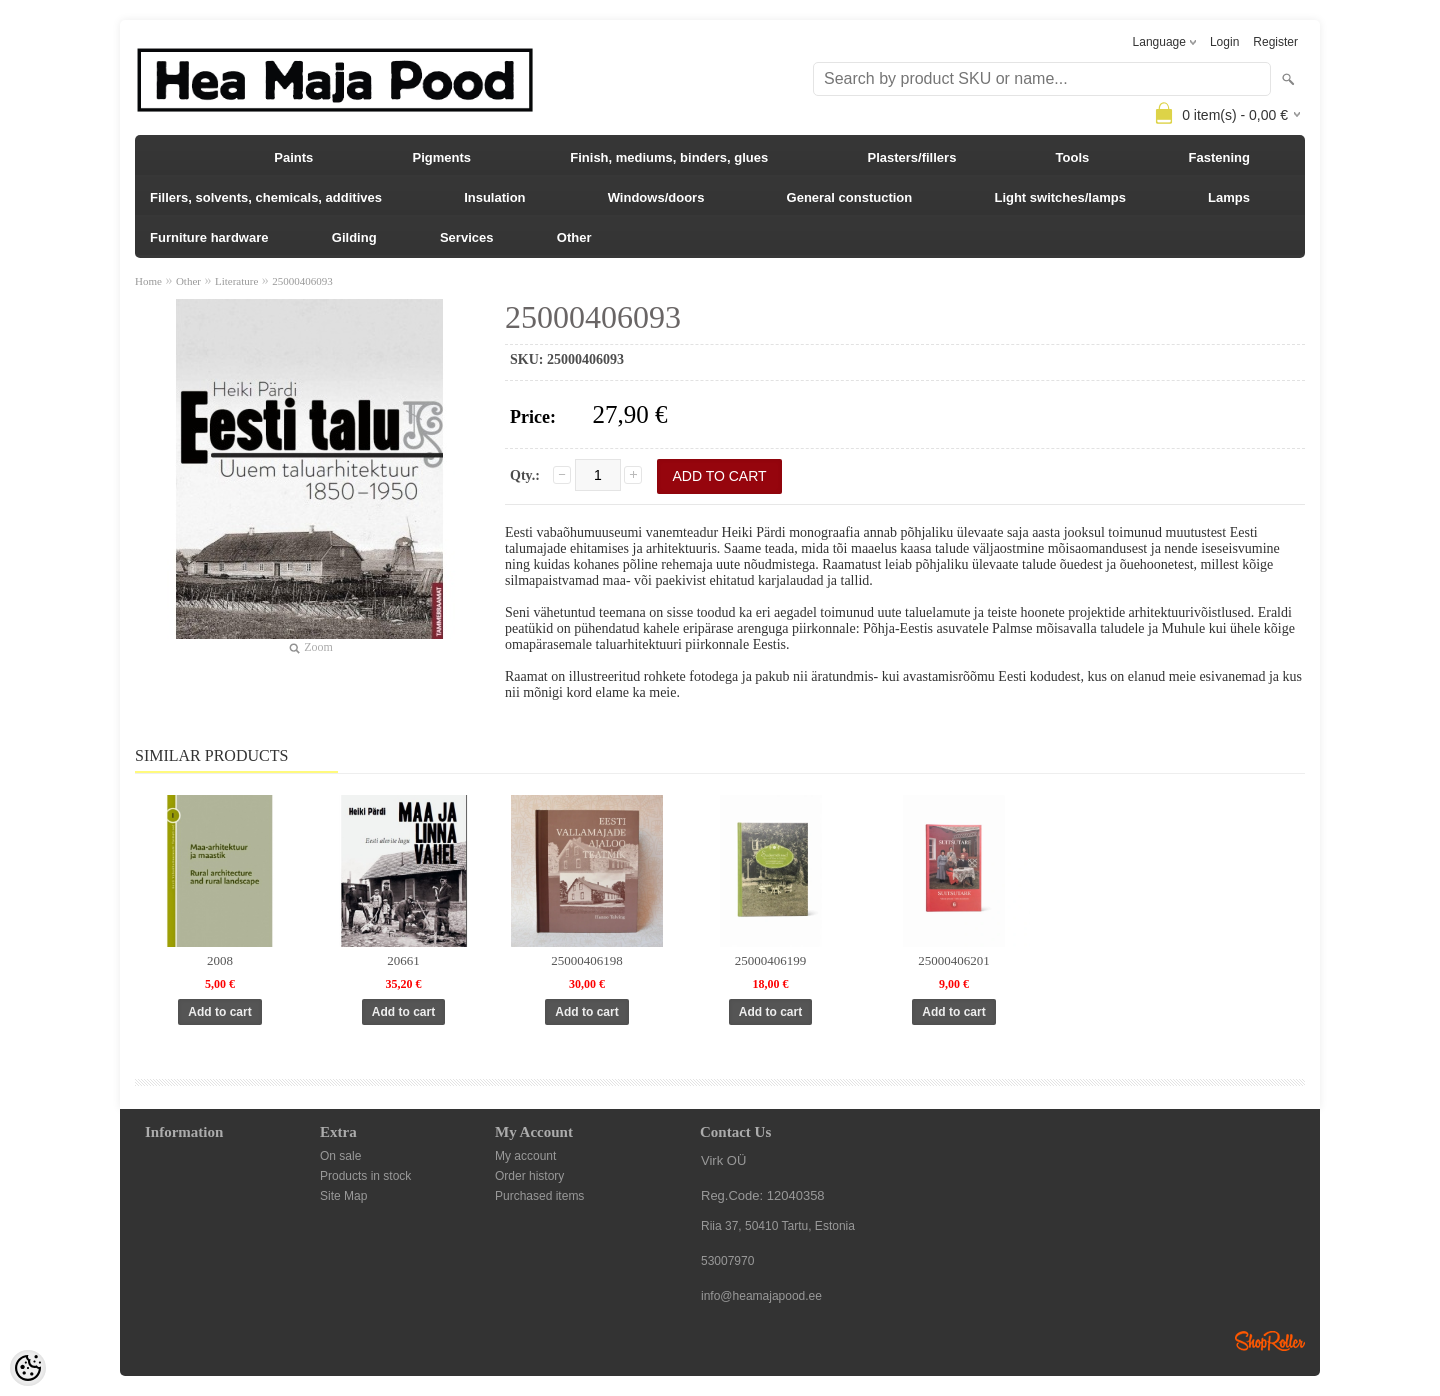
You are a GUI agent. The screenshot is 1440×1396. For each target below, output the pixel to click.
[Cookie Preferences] (28, 1368)
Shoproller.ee (1270, 1341)
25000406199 (771, 960)
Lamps (1229, 197)
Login (1224, 42)
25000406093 (302, 281)
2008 (220, 960)
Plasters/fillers (911, 157)
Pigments (442, 157)
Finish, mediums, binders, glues (669, 157)
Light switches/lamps (1059, 197)
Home (148, 281)
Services (467, 237)
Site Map (343, 1196)
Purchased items (539, 1196)
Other (574, 237)
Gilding (354, 237)
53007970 (727, 1261)
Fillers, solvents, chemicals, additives (266, 197)
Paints (293, 157)
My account (525, 1156)
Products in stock (365, 1176)
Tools (1073, 157)
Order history (529, 1176)
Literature (236, 281)
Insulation (494, 197)
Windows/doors (656, 197)
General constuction (850, 197)
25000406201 (954, 960)
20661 (403, 960)
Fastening (1219, 157)
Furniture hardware (209, 237)
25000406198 (587, 960)
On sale (340, 1156)
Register (1275, 42)
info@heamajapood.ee (761, 1296)
